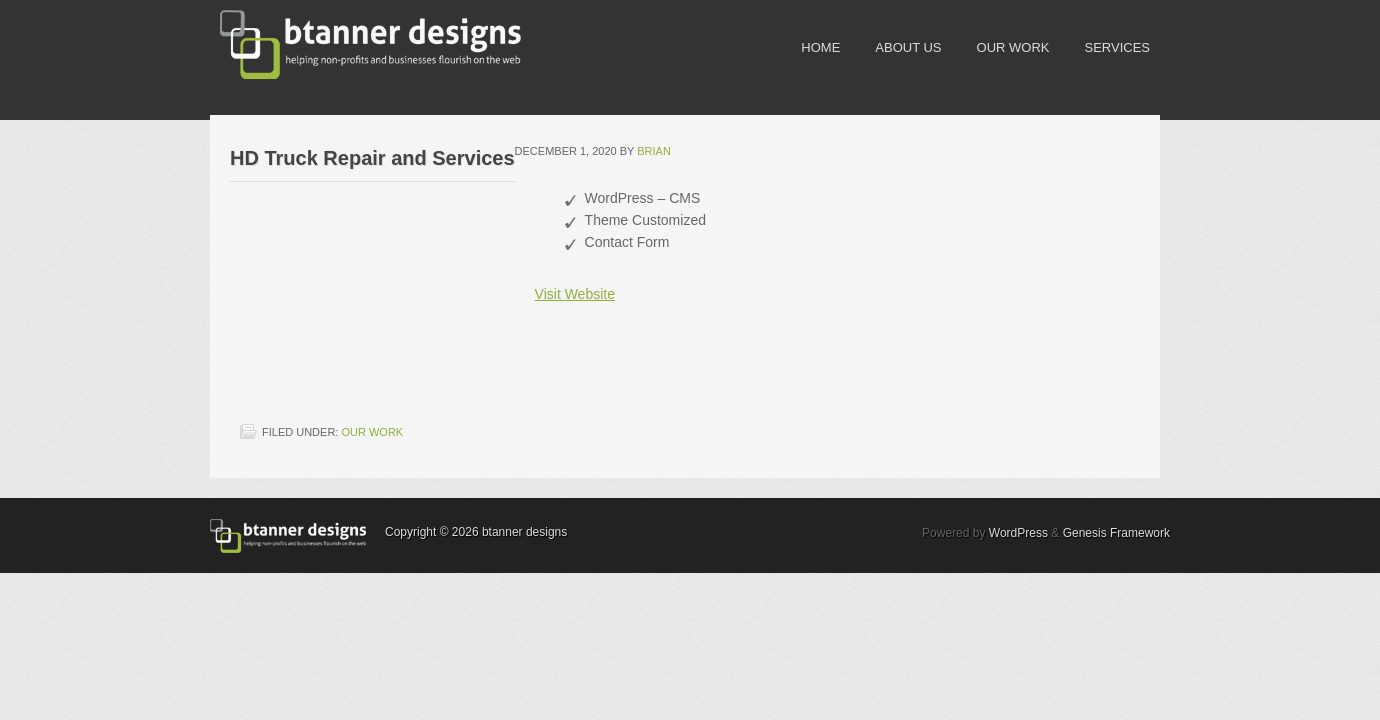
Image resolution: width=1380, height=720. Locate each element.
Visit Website (575, 294)
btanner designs (360, 45)
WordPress (1018, 533)
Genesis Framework (1116, 533)
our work (372, 432)
